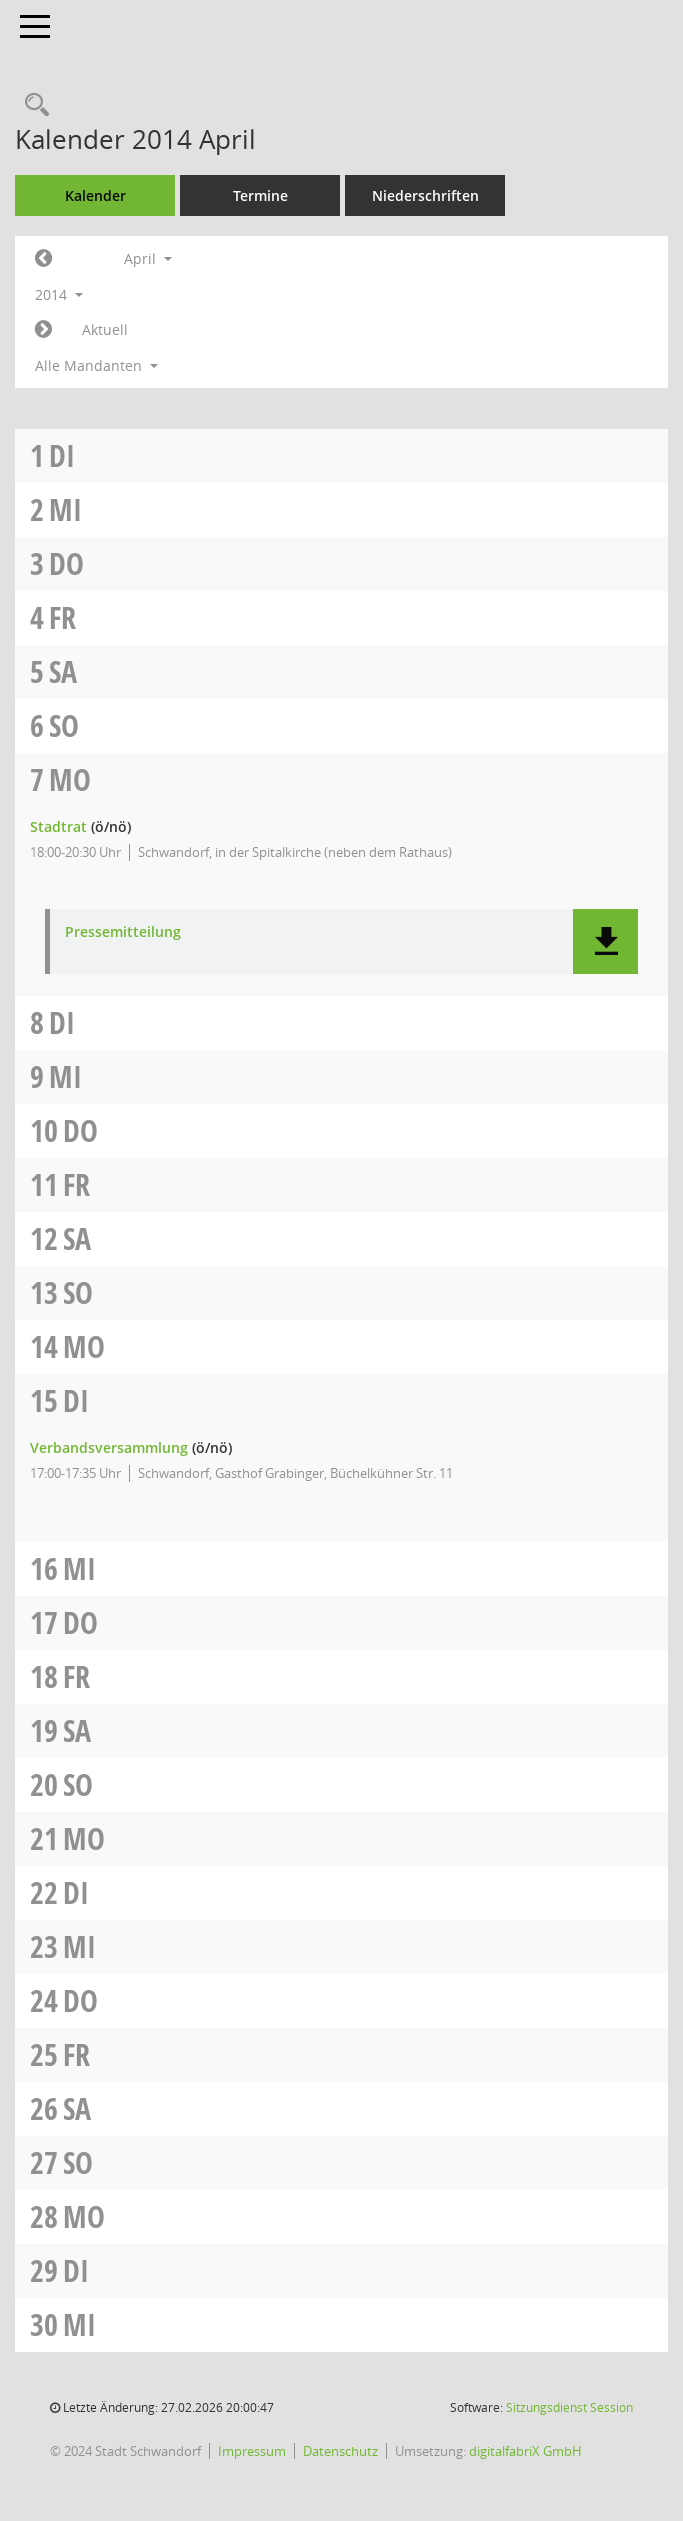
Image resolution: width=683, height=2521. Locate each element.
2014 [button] (59, 294)
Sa (63, 671)
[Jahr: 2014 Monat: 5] (43, 330)
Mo (70, 779)
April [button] (148, 258)
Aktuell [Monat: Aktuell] (105, 329)
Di (62, 455)
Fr (62, 617)
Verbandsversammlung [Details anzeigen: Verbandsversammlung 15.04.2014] (109, 1447)
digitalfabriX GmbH (525, 2451)
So (64, 725)
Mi (65, 509)
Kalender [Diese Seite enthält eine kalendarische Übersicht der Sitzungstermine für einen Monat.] (95, 195)
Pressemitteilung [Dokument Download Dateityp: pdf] (123, 932)
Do (66, 563)
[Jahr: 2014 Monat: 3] (43, 259)
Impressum (252, 2451)
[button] (605, 941)
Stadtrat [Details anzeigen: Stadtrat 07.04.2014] (58, 826)
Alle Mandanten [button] (96, 365)
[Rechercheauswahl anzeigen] (32, 105)
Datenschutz (340, 2451)
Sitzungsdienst (569, 2407)
